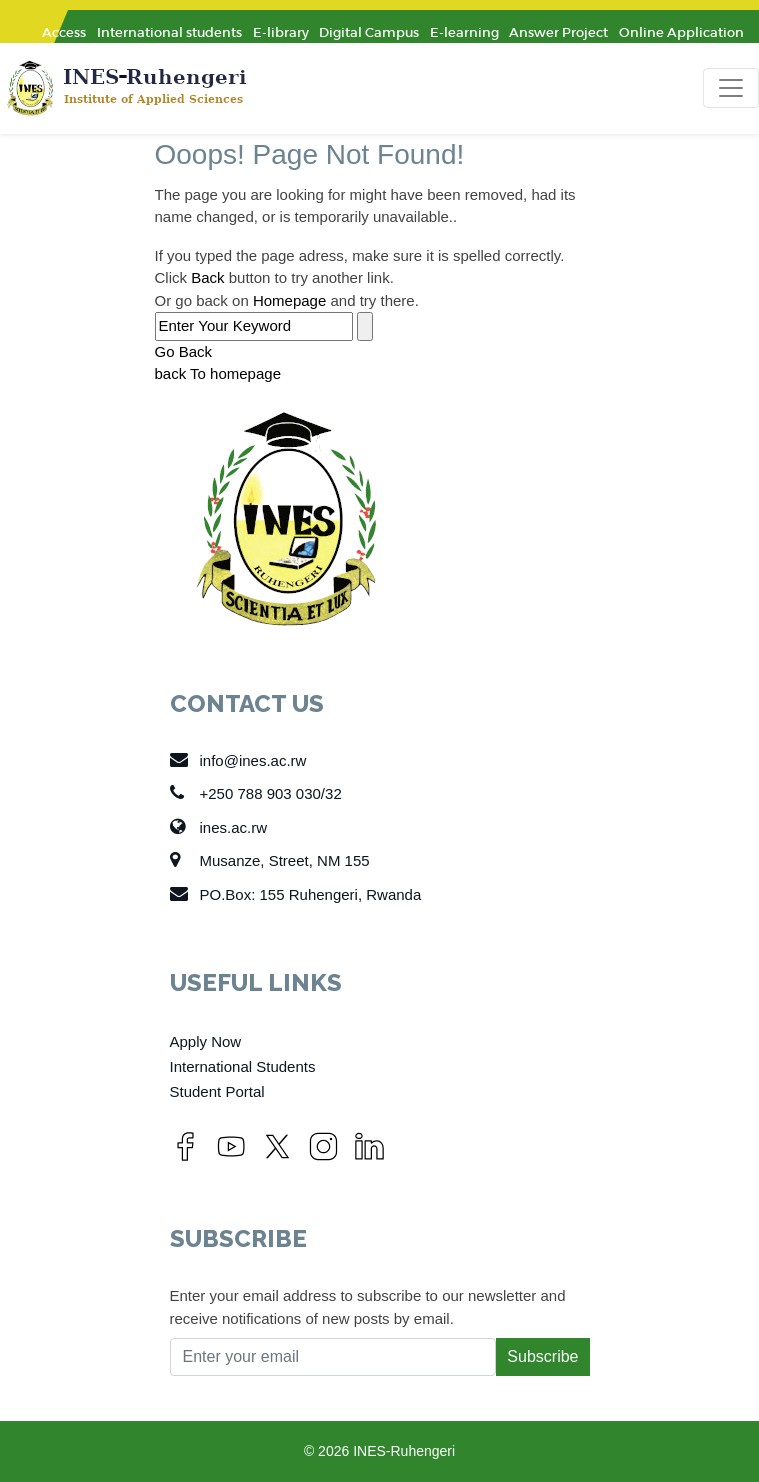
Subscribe (542, 1356)
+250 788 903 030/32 (256, 793)
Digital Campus (369, 32)
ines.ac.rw (219, 827)
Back (207, 277)
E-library (281, 32)
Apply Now (206, 1041)
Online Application (681, 32)
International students (169, 32)
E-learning (464, 32)
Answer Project (558, 32)
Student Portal (217, 1091)
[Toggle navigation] (731, 88)
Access (64, 32)
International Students (243, 1066)
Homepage (289, 300)
